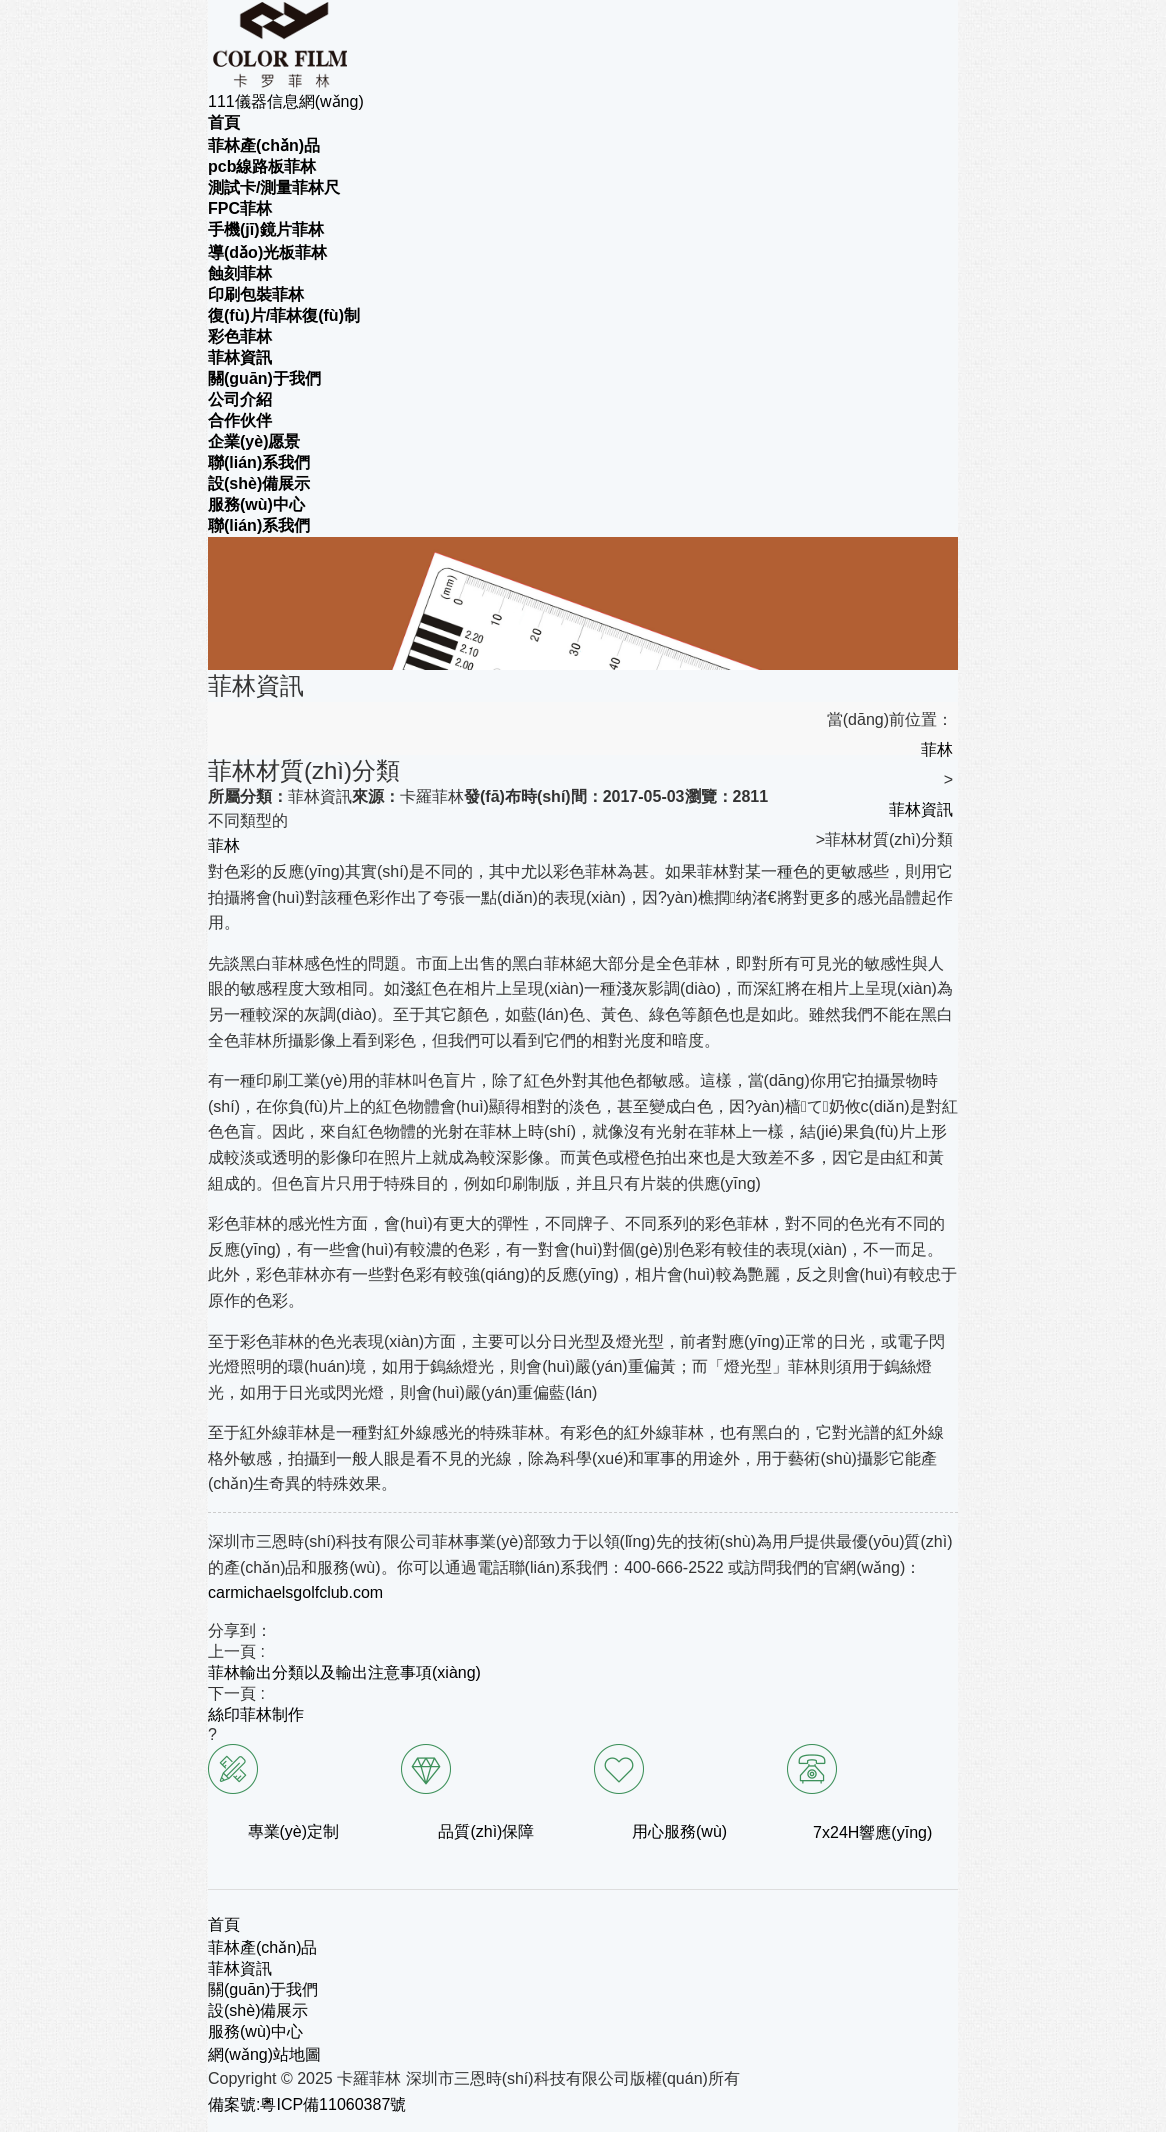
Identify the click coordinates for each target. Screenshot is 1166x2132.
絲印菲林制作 (256, 1714)
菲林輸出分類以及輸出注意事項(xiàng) (344, 1672)
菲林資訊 (921, 809)
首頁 (224, 1924)
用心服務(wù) (679, 1831)
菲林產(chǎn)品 (262, 1947)
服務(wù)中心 (255, 2031)
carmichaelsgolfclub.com (295, 1592)
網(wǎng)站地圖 (264, 2054)
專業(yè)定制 (294, 1831)
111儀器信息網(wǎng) (286, 101)
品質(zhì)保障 (486, 1831)
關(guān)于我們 (263, 1989)
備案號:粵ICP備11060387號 (307, 2104)
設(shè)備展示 (258, 2010)
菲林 (937, 749)
